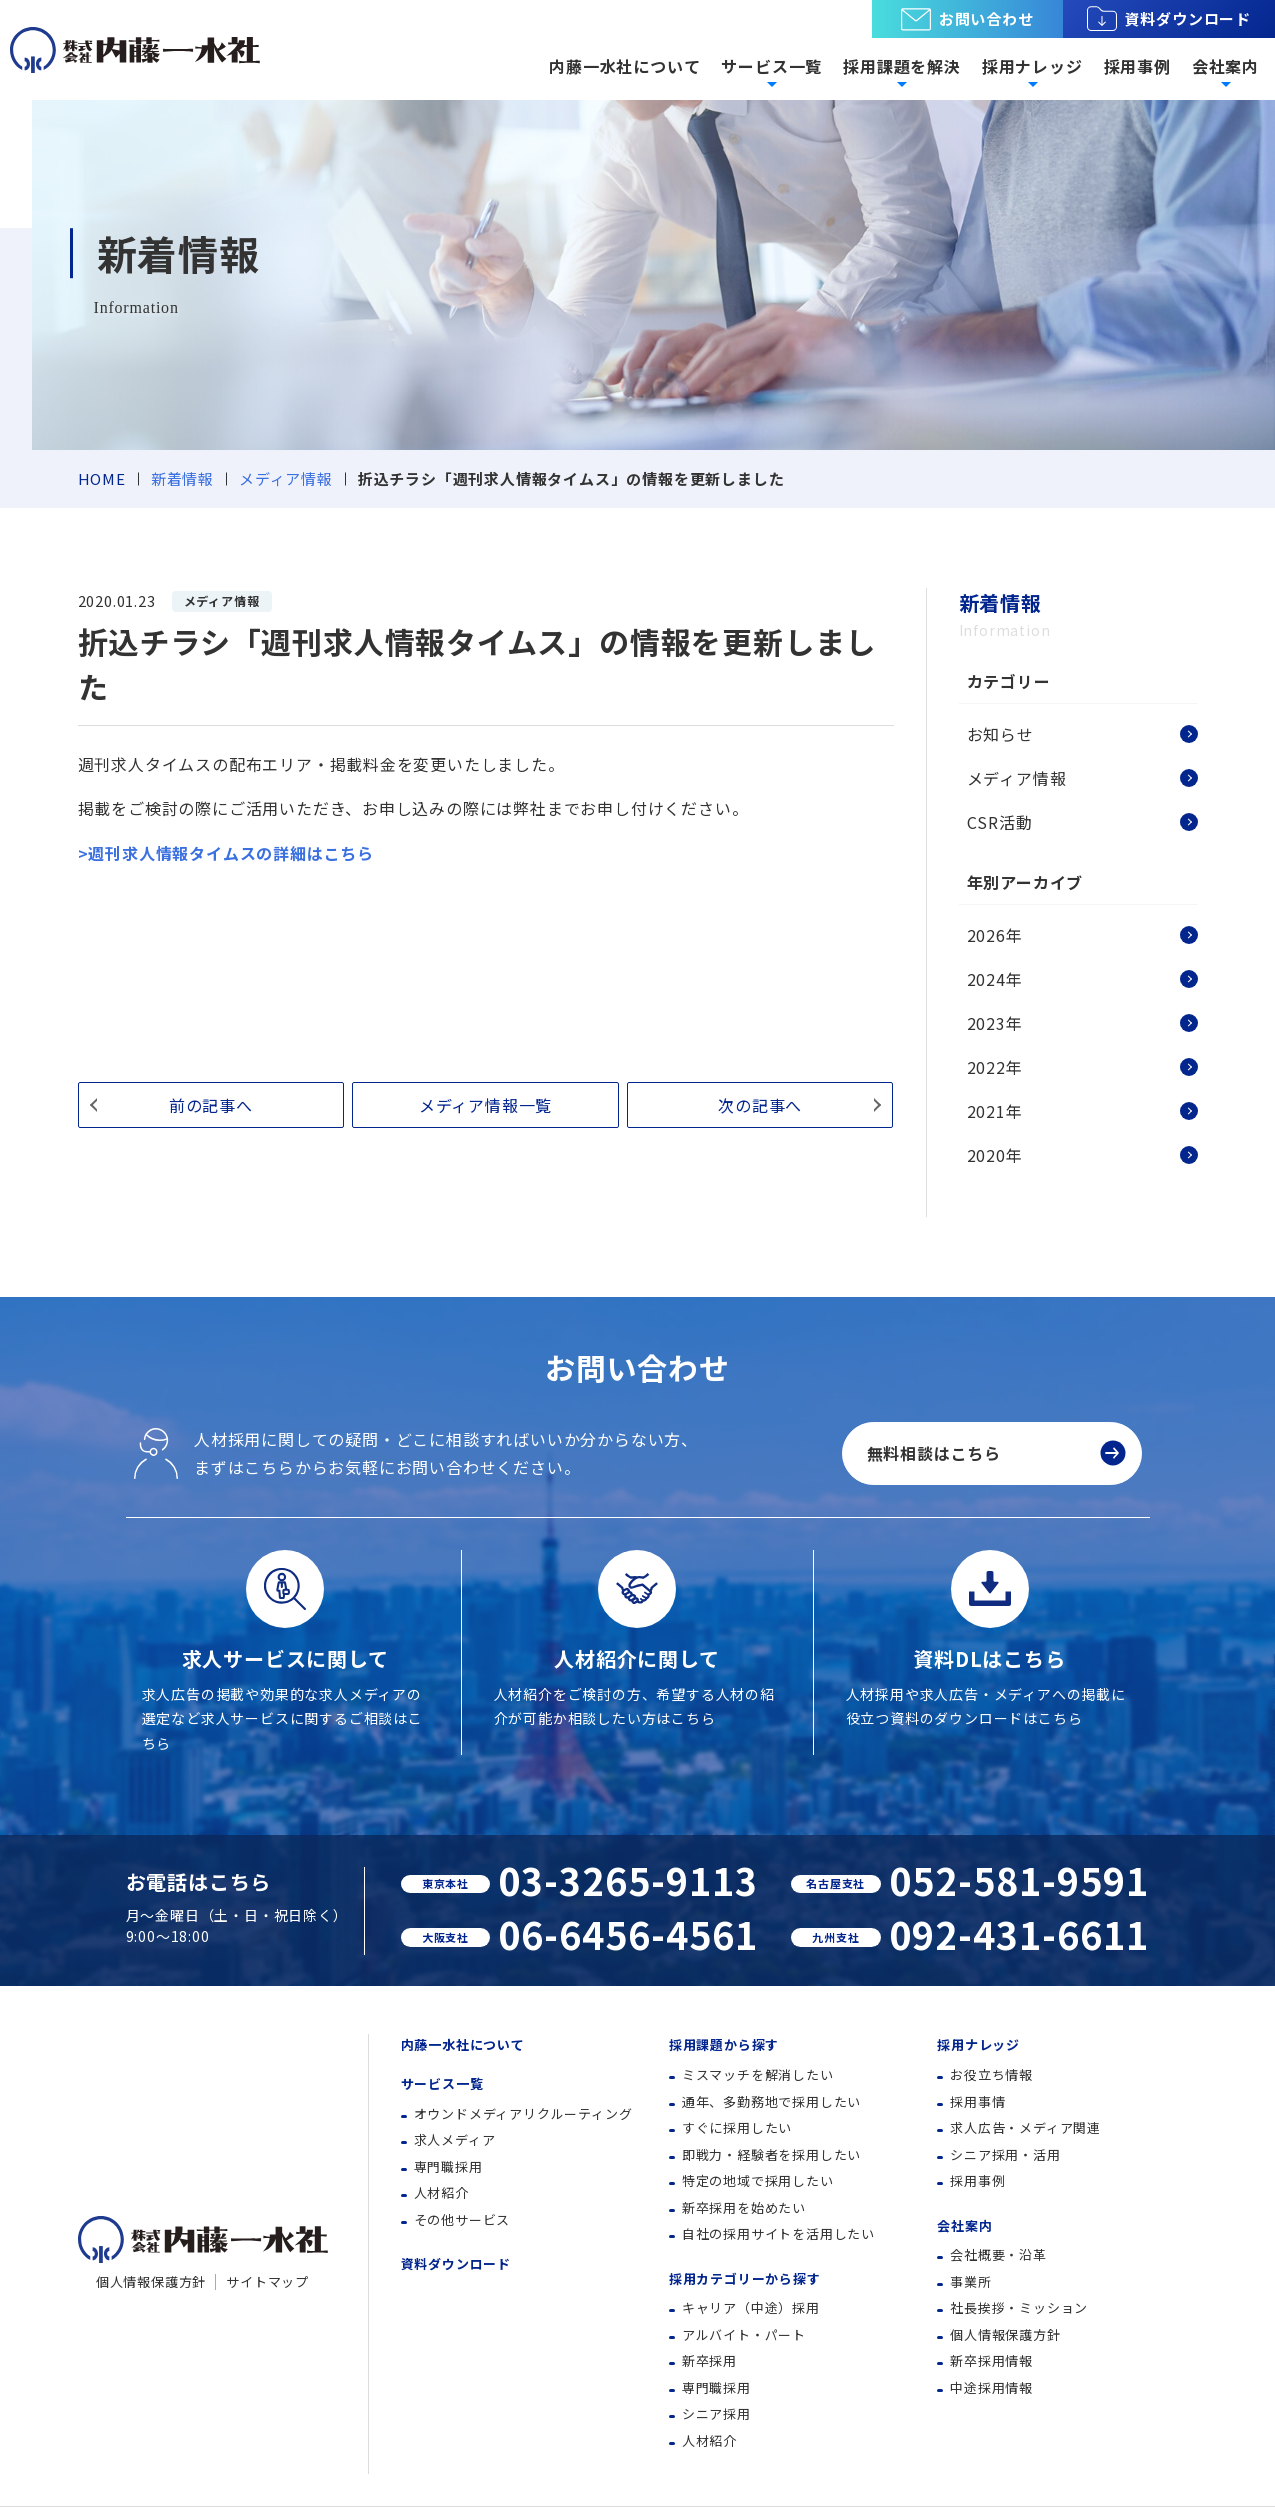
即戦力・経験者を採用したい (771, 2154)
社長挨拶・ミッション (1019, 2307)
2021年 (995, 1111)
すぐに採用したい (737, 2127)
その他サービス (462, 2219)
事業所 (970, 2281)
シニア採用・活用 (1005, 2154)
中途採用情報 (991, 2387)
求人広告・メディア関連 (1025, 2127)
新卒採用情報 (991, 2360)
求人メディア (455, 2139)
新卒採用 (709, 2360)
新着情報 (182, 478)
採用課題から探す (724, 2044)
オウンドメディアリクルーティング (523, 2113)
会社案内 (964, 2225)
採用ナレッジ (978, 2044)
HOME (102, 478)
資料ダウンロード (1169, 19)
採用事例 (1137, 66)
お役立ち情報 (991, 2074)
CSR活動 (1000, 822)
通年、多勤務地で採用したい (771, 2101)
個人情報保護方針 (151, 2281)
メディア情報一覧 (485, 1105)
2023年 (995, 1023)
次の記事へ (760, 1105)
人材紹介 (441, 2192)
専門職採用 (448, 2166)
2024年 (995, 979)
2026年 (995, 935)
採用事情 (977, 2101)
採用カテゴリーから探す (745, 2278)
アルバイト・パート (744, 2334)
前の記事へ (211, 1105)
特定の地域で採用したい (758, 2180)
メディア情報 (286, 478)
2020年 (995, 1155)
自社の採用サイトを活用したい (778, 2233)
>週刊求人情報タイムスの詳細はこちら (226, 853)
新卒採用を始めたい (744, 2207)
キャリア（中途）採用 (751, 2307)
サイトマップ (267, 2281)
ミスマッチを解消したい (758, 2074)
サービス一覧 (442, 2083)
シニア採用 (716, 2413)
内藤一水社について (624, 66)
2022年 (995, 1067)
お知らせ (1000, 734)
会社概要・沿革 (998, 2254)
